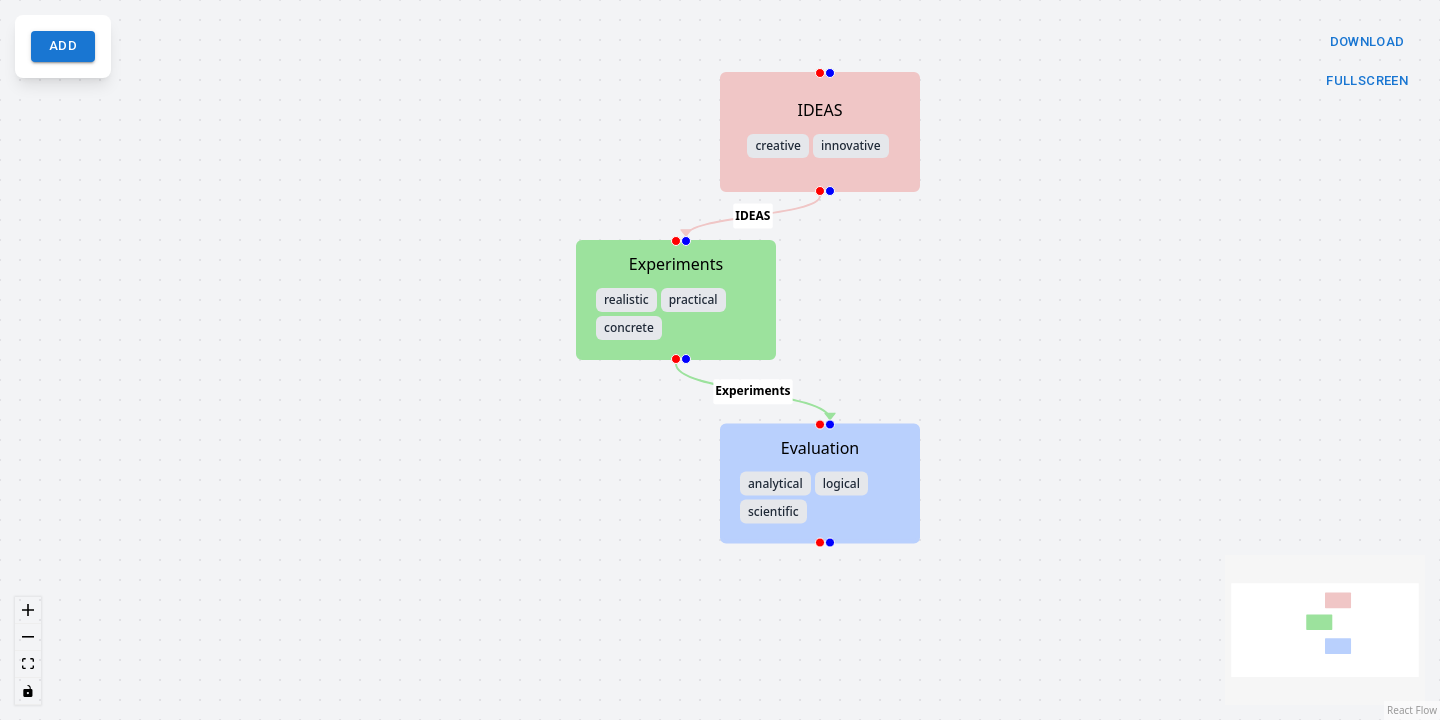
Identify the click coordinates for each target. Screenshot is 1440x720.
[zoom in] (28, 610)
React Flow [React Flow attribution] (1412, 710)
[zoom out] (28, 637)
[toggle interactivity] (28, 691)
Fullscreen (1367, 81)
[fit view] (28, 664)
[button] (820, 132)
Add (63, 46)
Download (1367, 42)
